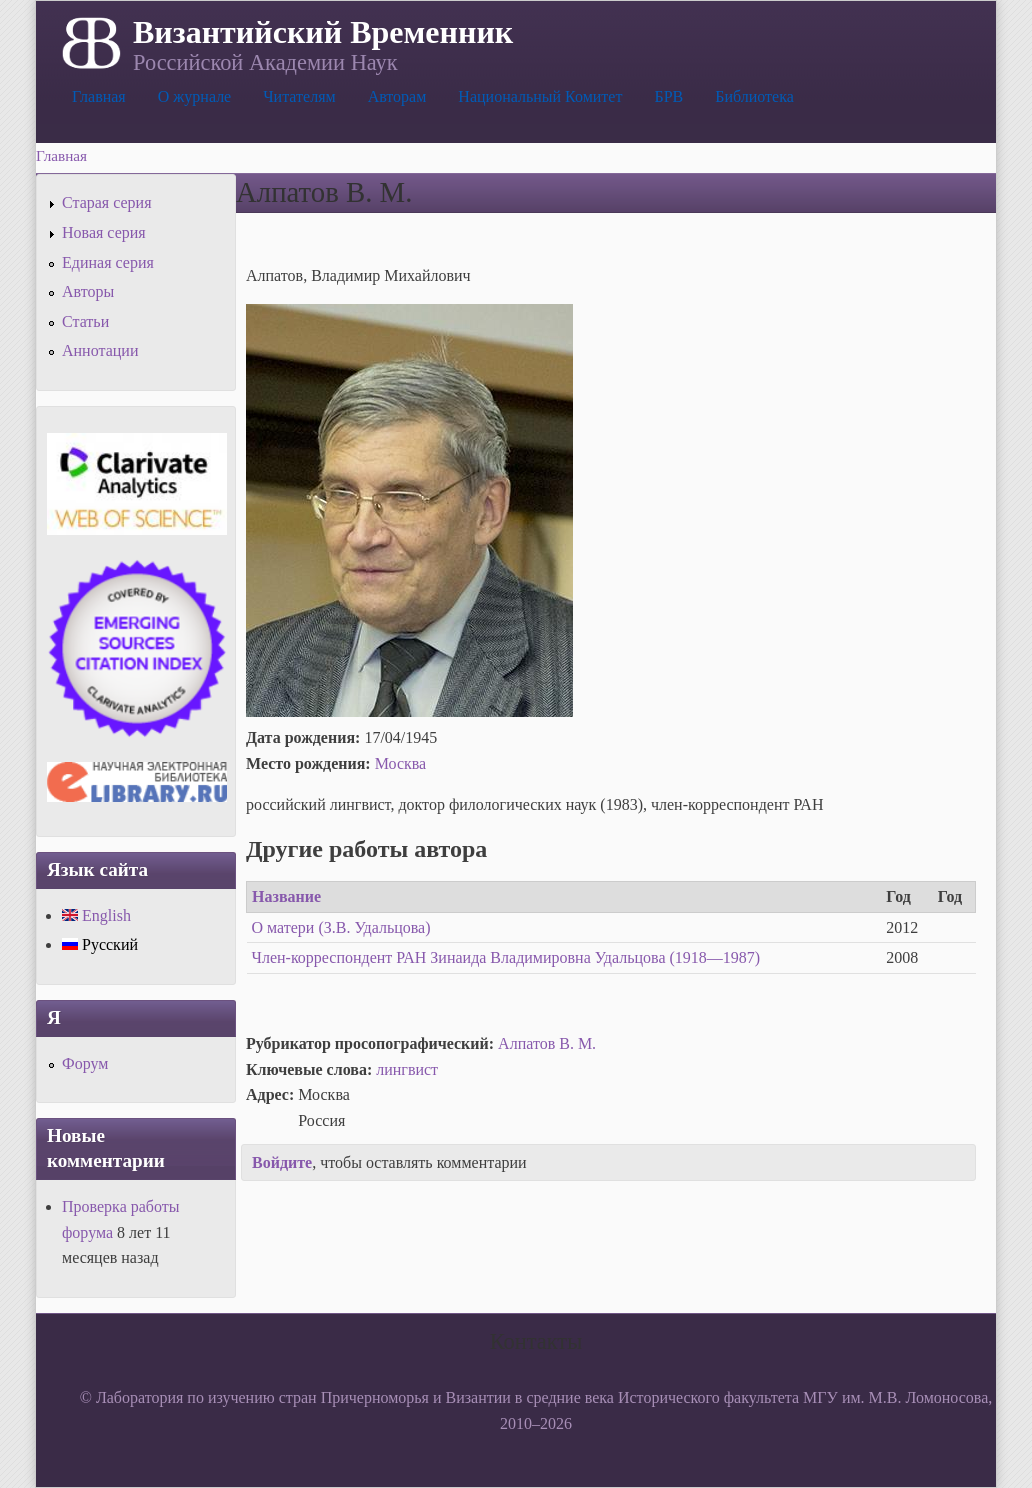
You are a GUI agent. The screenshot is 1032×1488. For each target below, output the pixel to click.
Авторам (397, 96)
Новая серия (104, 232)
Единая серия (108, 262)
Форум (85, 1063)
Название (286, 896)
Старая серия (107, 202)
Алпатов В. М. (547, 1043)
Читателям (299, 96)
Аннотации (100, 350)
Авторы (88, 291)
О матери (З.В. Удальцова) (341, 927)
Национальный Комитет (540, 96)
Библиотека (754, 96)
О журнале (195, 96)
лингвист (407, 1069)
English (96, 915)
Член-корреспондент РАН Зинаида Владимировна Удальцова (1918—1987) (506, 957)
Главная (99, 96)
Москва (401, 763)
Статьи (85, 321)
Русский (100, 944)
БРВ (668, 96)
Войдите (282, 1162)
